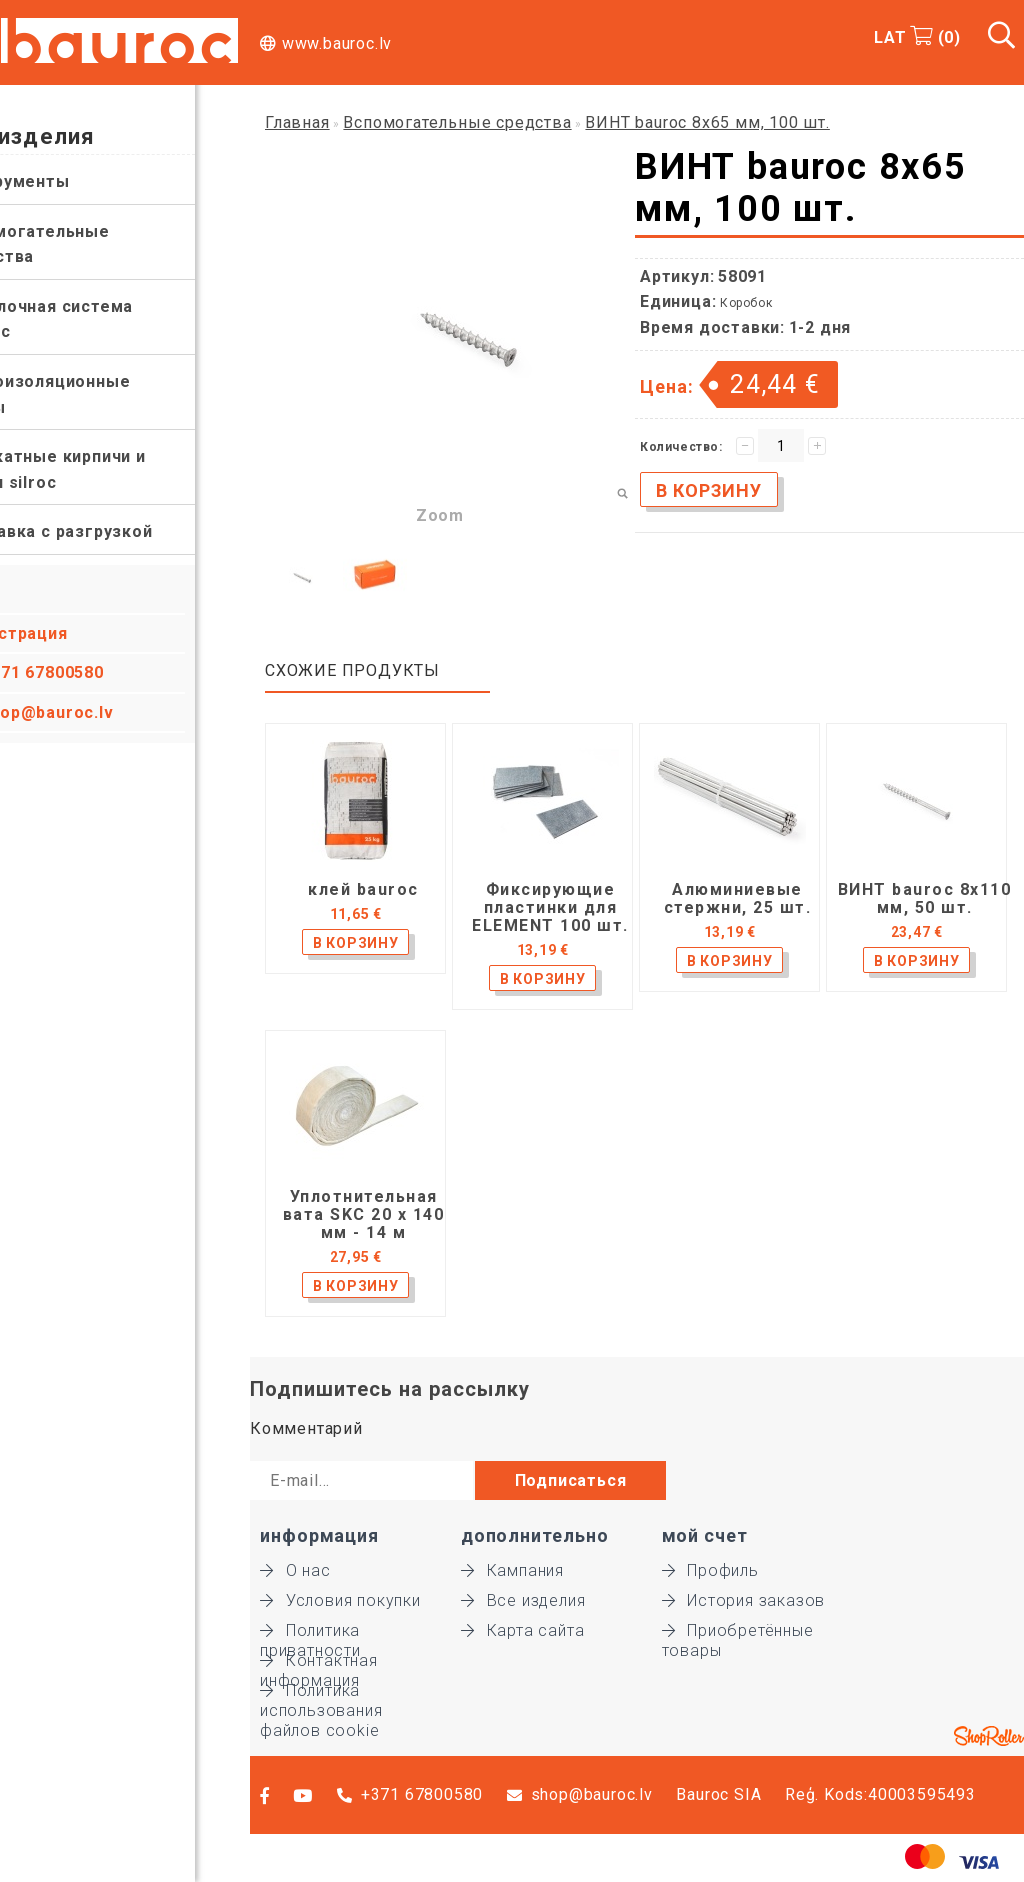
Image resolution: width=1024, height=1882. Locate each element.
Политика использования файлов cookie (321, 1691)
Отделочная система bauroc (98, 319)
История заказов (744, 1600)
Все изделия (523, 1600)
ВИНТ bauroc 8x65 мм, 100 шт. (707, 122)
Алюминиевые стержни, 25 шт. (738, 899)
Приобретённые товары (738, 1631)
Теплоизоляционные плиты (97, 394)
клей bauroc (363, 890)
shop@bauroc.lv (102, 712)
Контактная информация (319, 1661)
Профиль (710, 1570)
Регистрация (67, 633)
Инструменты (66, 181)
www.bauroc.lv (337, 43)
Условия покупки (340, 1600)
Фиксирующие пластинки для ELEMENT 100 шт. (550, 908)
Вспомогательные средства (86, 244)
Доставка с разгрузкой (108, 531)
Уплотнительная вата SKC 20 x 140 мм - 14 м (364, 1215)
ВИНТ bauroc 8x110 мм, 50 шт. (925, 899)
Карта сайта (523, 1630)
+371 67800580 (97, 672)
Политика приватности (310, 1631)
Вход (32, 593)
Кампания (512, 1570)
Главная (297, 122)
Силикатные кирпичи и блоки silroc (104, 469)
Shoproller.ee (989, 1736)
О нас (295, 1570)
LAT (890, 37)
